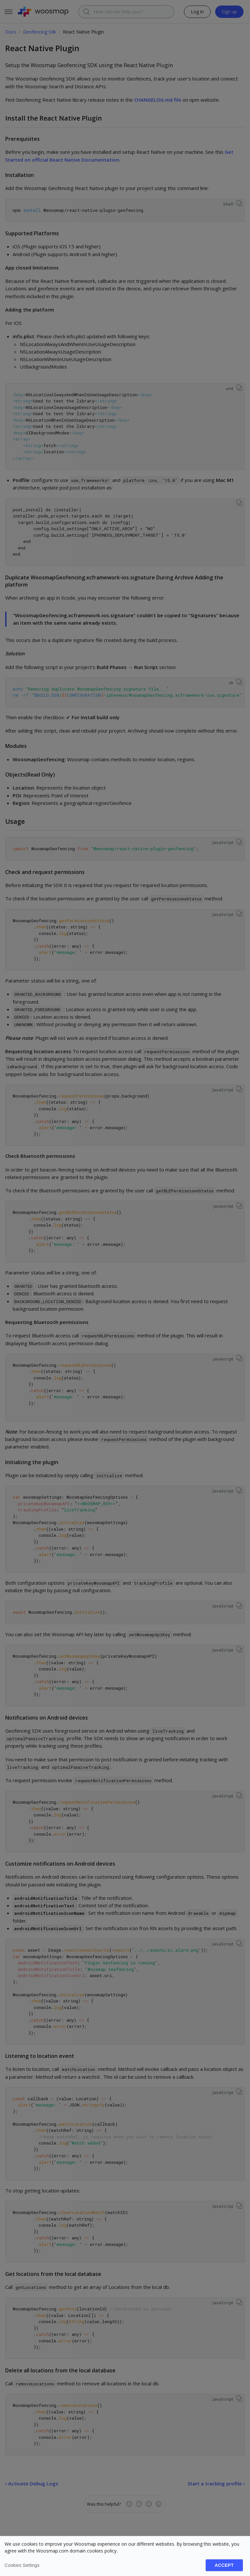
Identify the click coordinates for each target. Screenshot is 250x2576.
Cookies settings (22, 2565)
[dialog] (125, 2556)
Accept (224, 2565)
